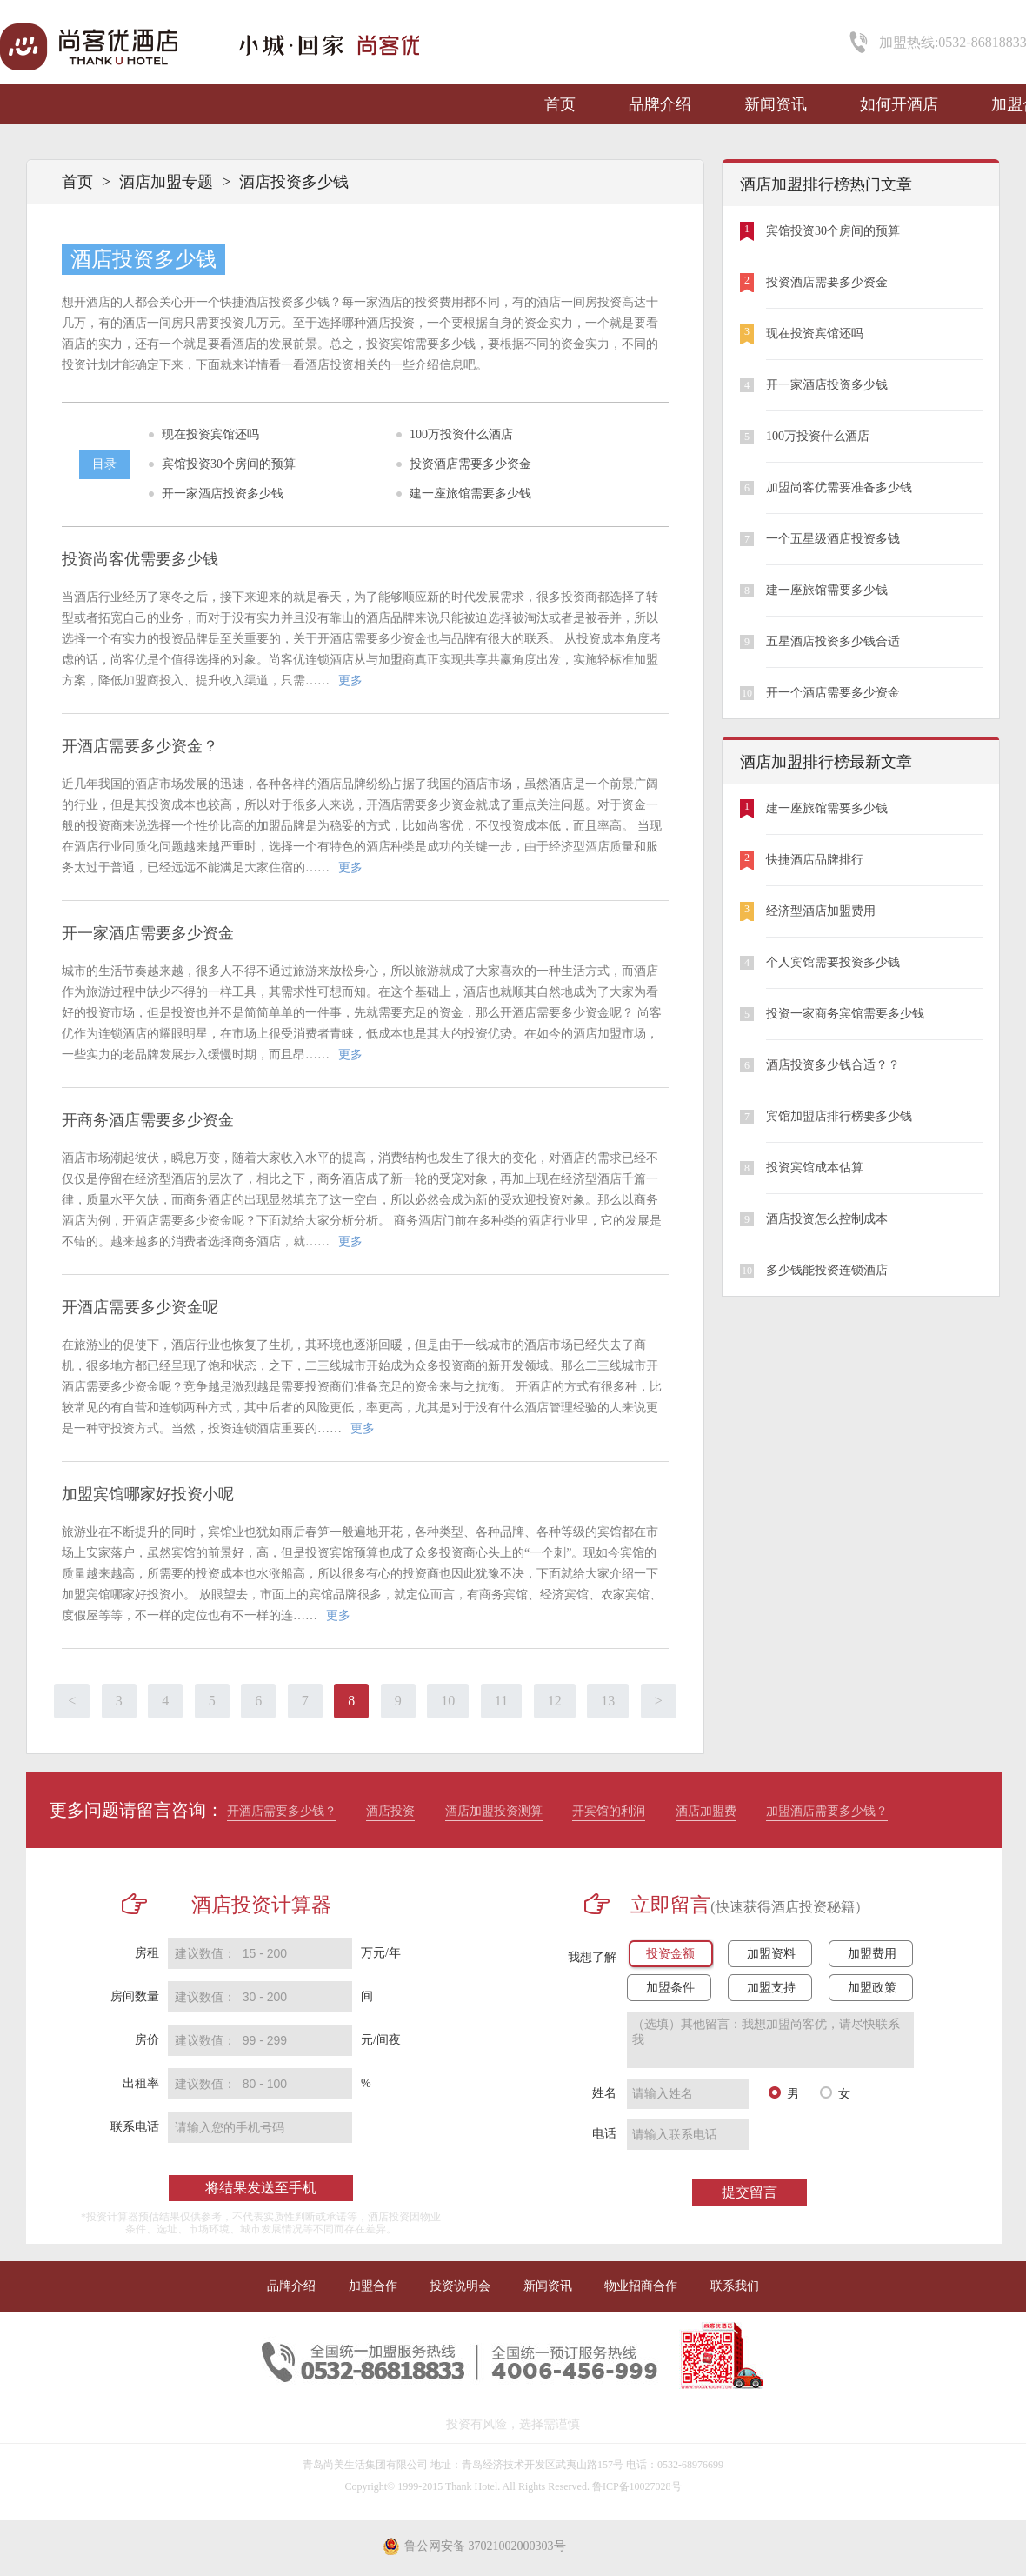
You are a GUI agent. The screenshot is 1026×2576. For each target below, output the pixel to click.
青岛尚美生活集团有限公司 (365, 2465)
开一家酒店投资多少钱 (222, 493)
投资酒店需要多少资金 (470, 463)
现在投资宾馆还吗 (210, 434)
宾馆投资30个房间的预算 (229, 463)
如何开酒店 (899, 104)
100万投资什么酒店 (461, 434)
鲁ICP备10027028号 (637, 2486)
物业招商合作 (640, 2285)
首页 (560, 104)
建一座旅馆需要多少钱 (470, 493)
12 (555, 1700)
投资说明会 (460, 2285)
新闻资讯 (775, 104)
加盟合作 (373, 2285)
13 (608, 1700)
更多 (350, 680)
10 (448, 1700)
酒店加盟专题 (166, 181)
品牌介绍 (660, 104)
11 (501, 1700)
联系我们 (734, 2285)
